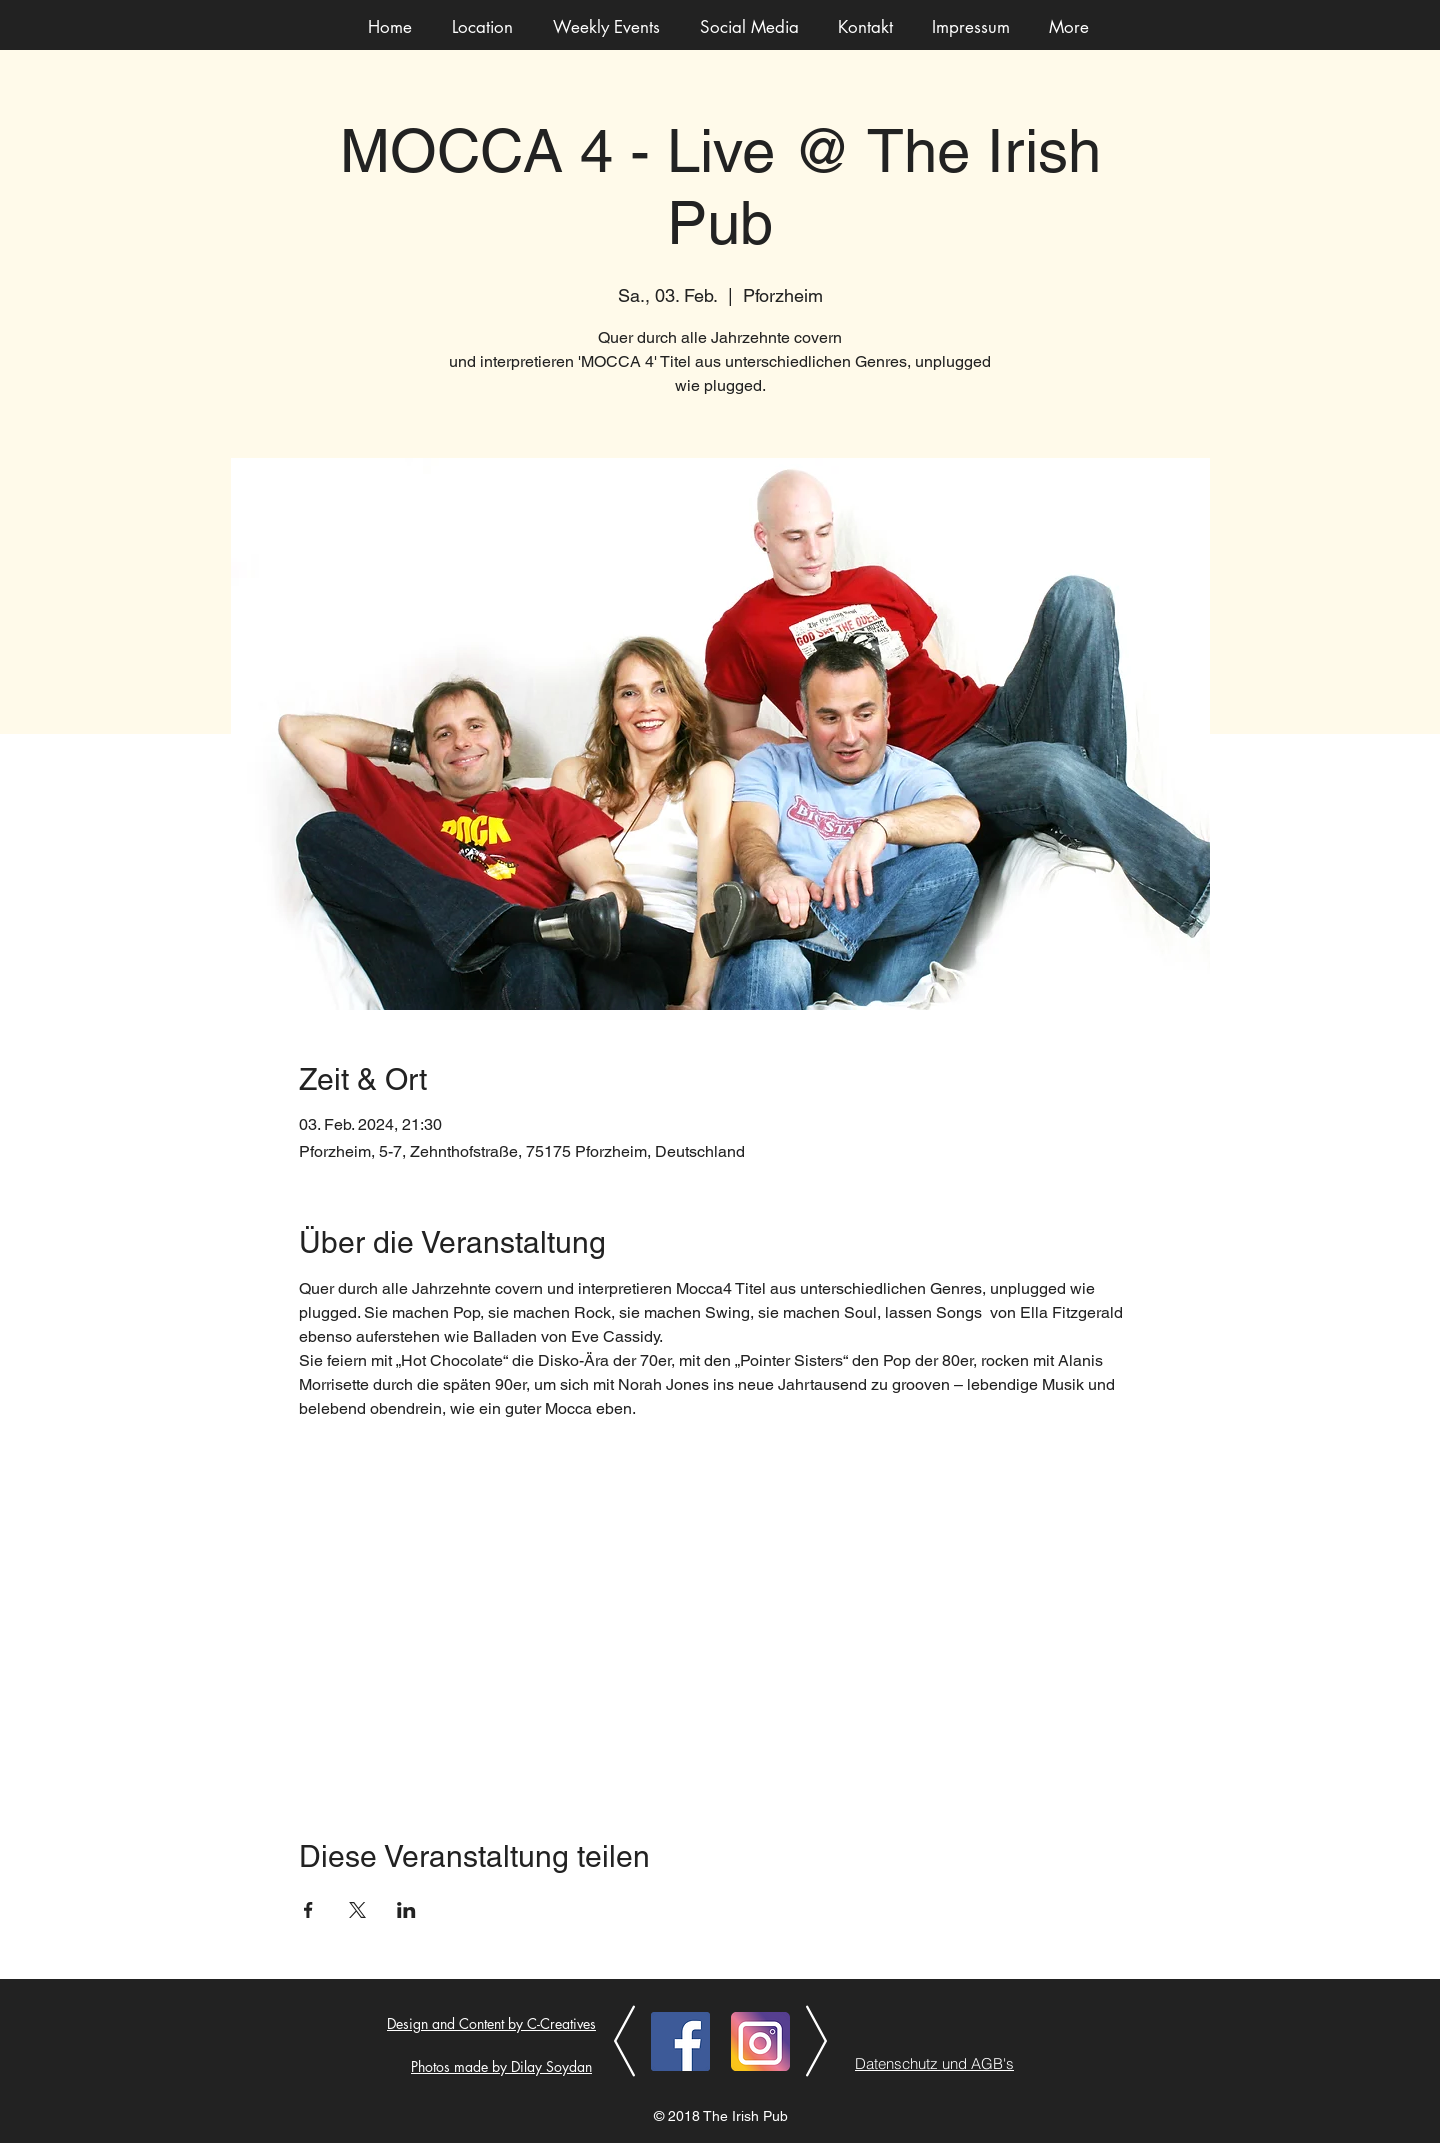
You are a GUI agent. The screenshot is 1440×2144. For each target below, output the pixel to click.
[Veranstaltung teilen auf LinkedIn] (406, 1910)
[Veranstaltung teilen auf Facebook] (308, 1910)
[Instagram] (760, 2041)
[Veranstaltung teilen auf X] (357, 1910)
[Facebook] (680, 2041)
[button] (606, 27)
